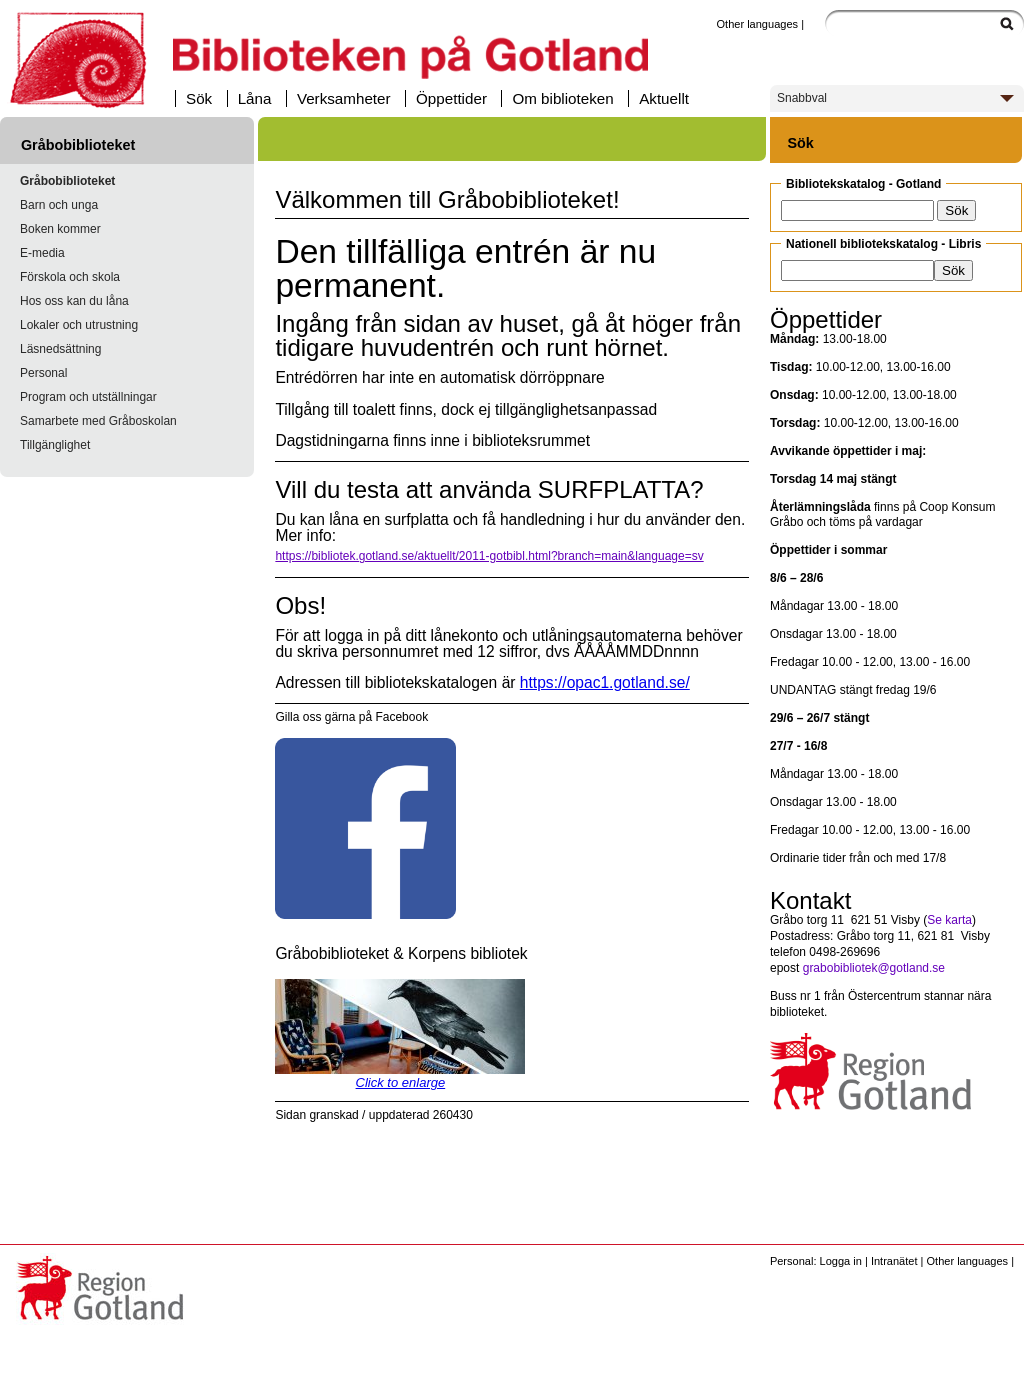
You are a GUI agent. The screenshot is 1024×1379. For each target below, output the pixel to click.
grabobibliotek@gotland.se (874, 968)
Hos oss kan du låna (74, 301)
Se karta (949, 920)
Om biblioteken (562, 98)
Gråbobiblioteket (67, 181)
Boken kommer (60, 229)
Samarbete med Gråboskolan (98, 421)
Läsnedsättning (60, 349)
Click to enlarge (401, 1082)
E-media (42, 253)
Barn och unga (59, 205)
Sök (199, 98)
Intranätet (894, 1261)
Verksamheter (344, 98)
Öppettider (451, 98)
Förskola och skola (70, 277)
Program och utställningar (88, 397)
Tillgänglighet (55, 445)
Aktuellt (664, 98)
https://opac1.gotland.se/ (605, 682)
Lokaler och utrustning (79, 325)
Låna (255, 98)
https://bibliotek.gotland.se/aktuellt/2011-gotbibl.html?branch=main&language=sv (489, 556)
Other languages (757, 24)
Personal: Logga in (816, 1261)
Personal (43, 373)
